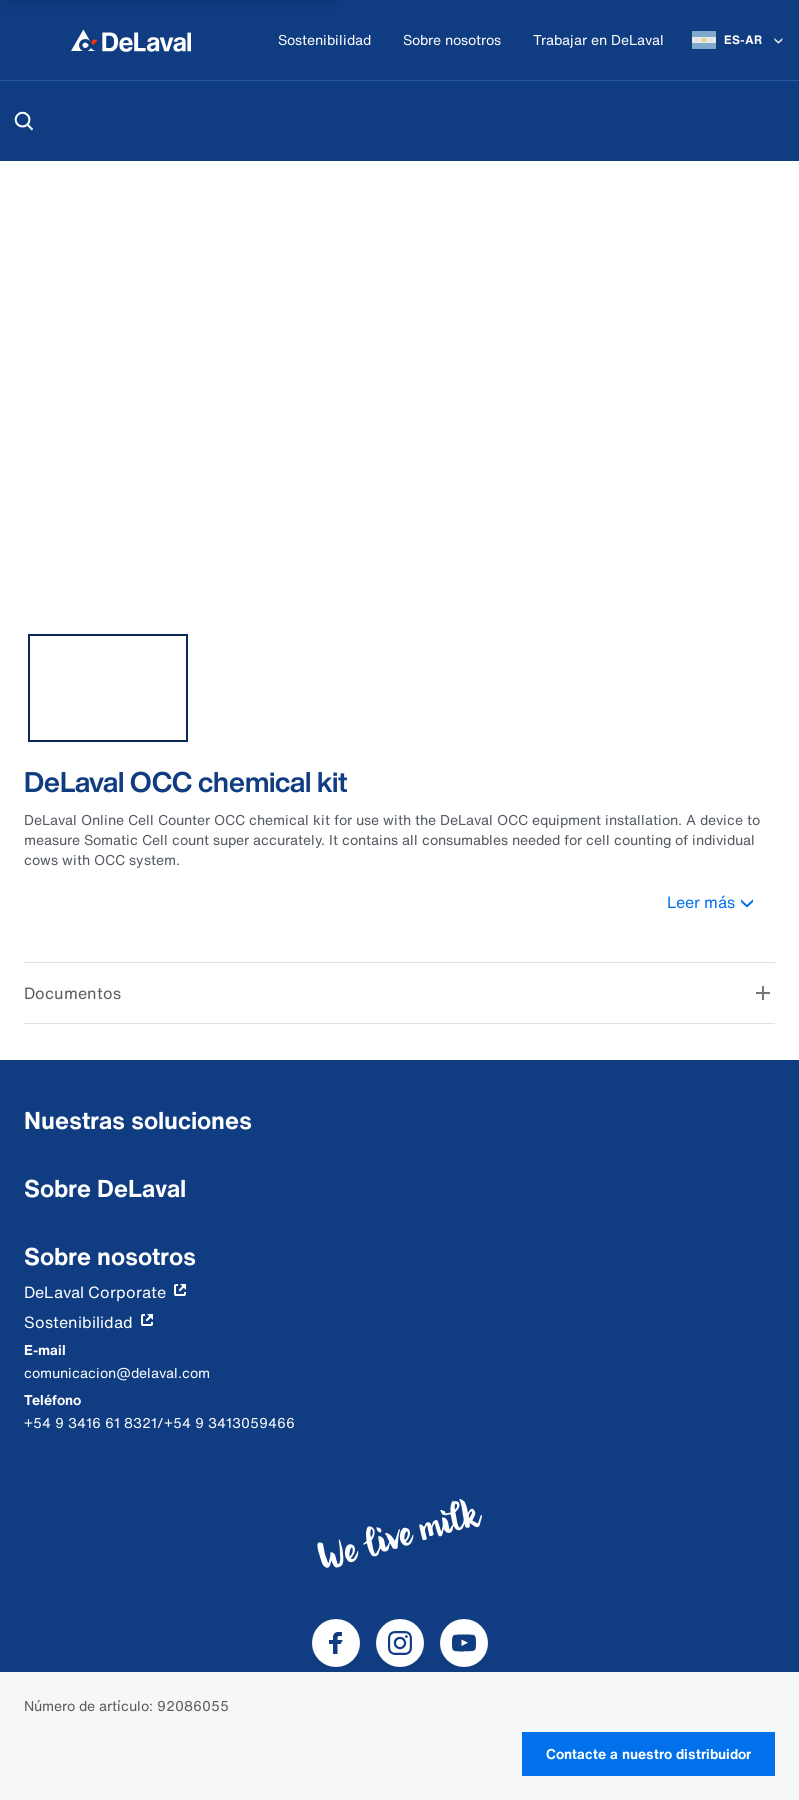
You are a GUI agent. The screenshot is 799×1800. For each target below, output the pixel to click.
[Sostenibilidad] (324, 40)
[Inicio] (131, 40)
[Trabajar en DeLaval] (598, 40)
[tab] (108, 688)
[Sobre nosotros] (452, 40)
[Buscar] (24, 121)
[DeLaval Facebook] (336, 1643)
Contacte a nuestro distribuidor (648, 1753)
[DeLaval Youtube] (464, 1643)
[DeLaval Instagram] (400, 1643)
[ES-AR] (739, 40)
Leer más (721, 902)
